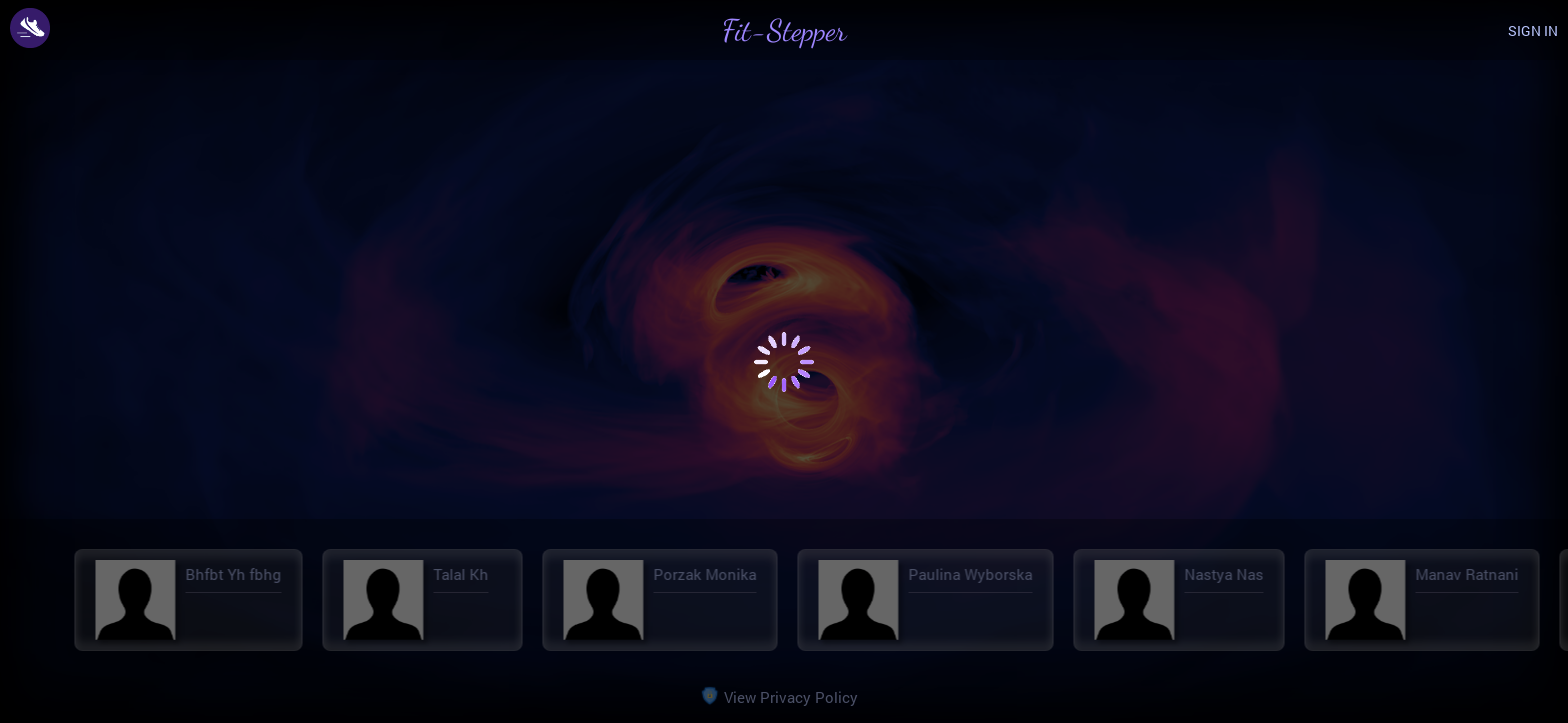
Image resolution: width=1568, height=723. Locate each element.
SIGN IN (1533, 30)
